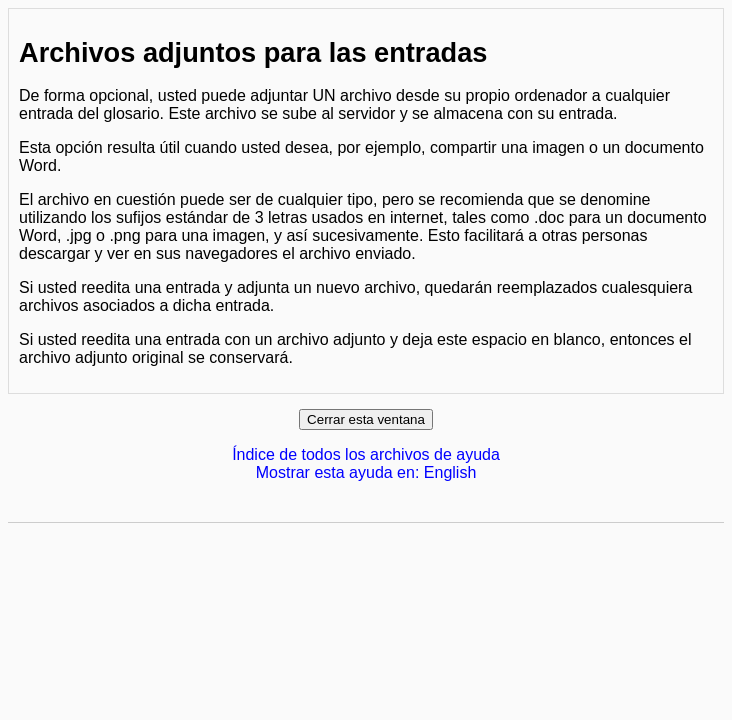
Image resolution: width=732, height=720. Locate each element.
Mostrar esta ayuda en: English (366, 472)
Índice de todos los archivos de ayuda (366, 454)
